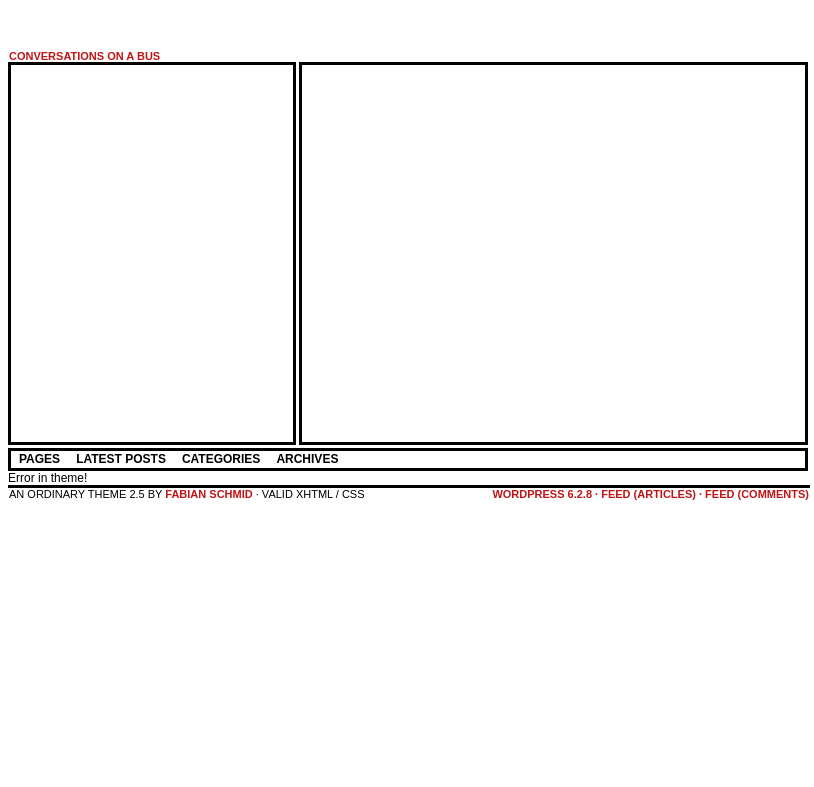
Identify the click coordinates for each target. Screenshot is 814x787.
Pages (39, 459)
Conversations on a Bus (84, 56)
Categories (221, 459)
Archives (307, 459)
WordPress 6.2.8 (542, 494)
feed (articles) (648, 494)
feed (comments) (757, 494)
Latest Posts (121, 459)
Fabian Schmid (208, 494)
